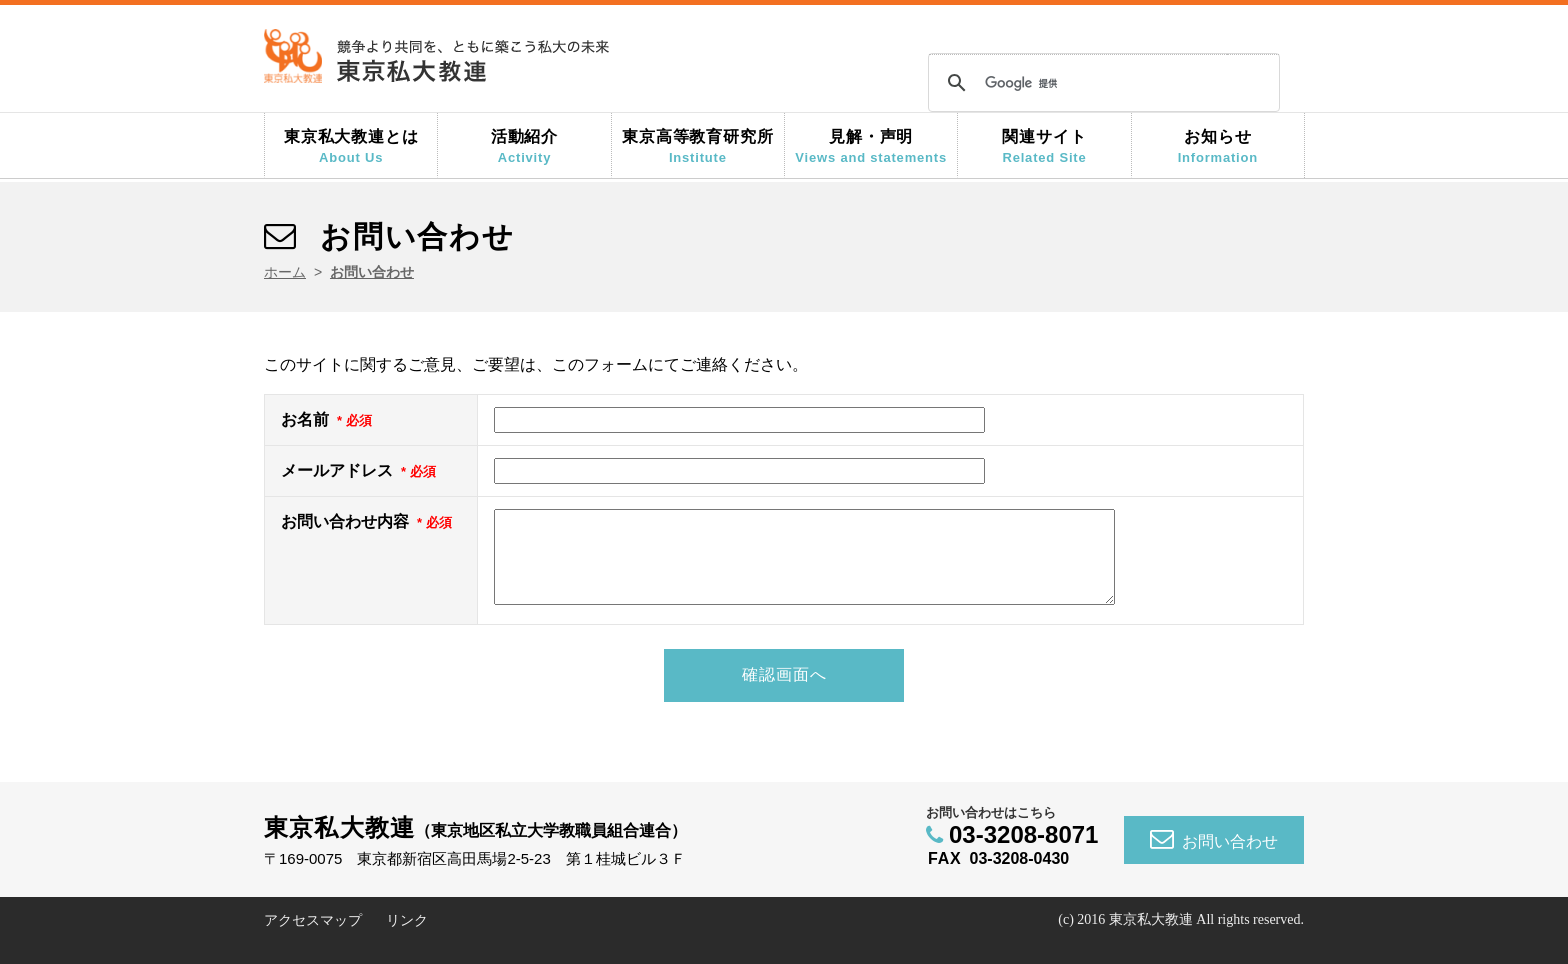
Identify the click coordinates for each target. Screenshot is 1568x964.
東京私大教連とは (351, 146)
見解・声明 (871, 146)
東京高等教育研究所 (698, 146)
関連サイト (1044, 146)
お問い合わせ (1214, 858)
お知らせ (1218, 146)
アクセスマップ (313, 940)
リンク (407, 940)
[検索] (1101, 83)
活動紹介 (524, 146)
